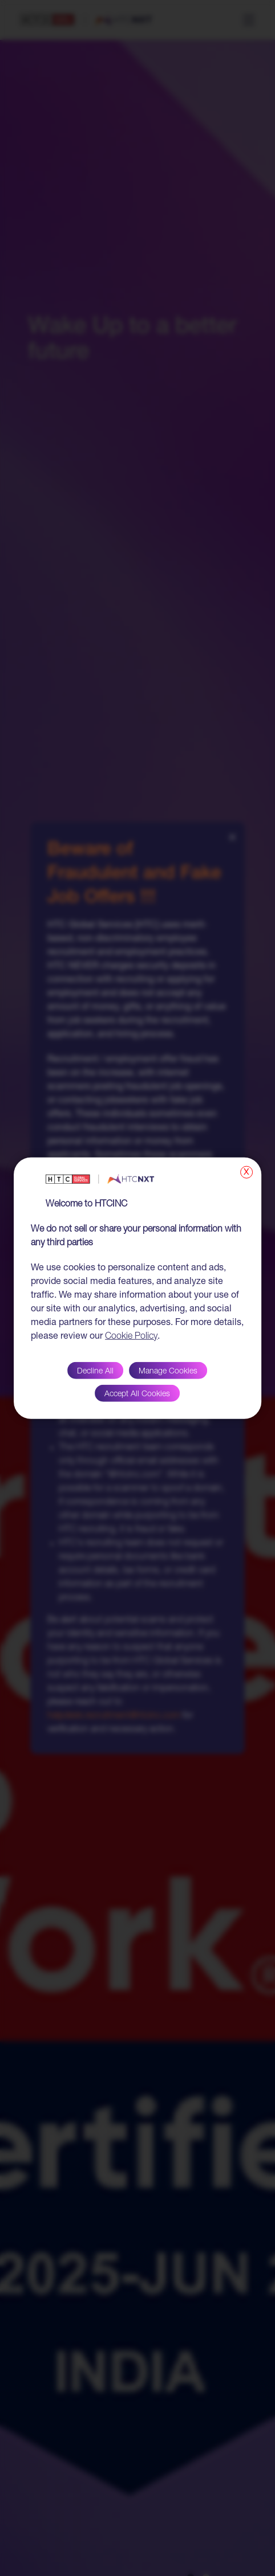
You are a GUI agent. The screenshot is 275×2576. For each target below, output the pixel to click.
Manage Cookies (168, 1371)
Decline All (95, 1371)
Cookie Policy (131, 1336)
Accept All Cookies (137, 1394)
